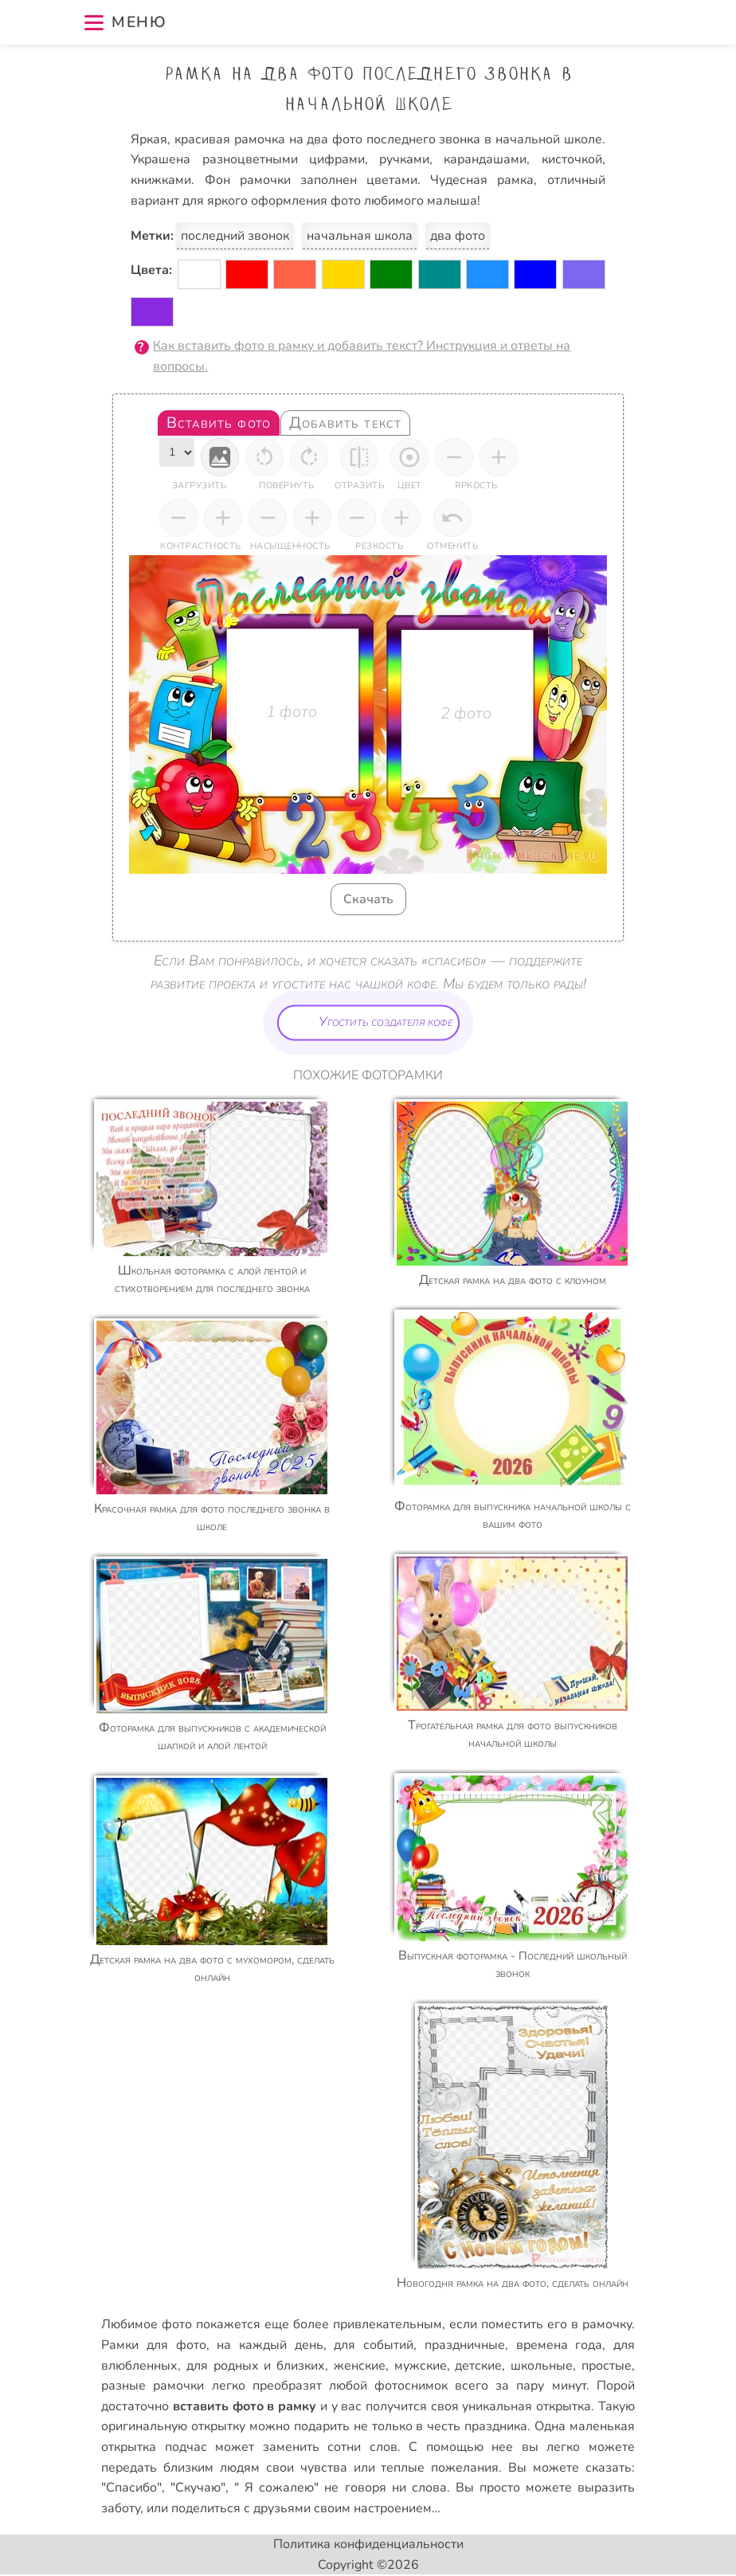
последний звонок (235, 236)
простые (606, 2365)
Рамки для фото (153, 2345)
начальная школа (360, 236)
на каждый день (270, 2345)
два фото (457, 236)
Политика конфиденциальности (368, 2544)
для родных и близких (255, 2365)
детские (478, 2365)
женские (360, 2365)
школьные (542, 2365)
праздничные (465, 2345)
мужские (420, 2365)
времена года (559, 2345)
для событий (373, 2345)
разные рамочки (152, 2385)
